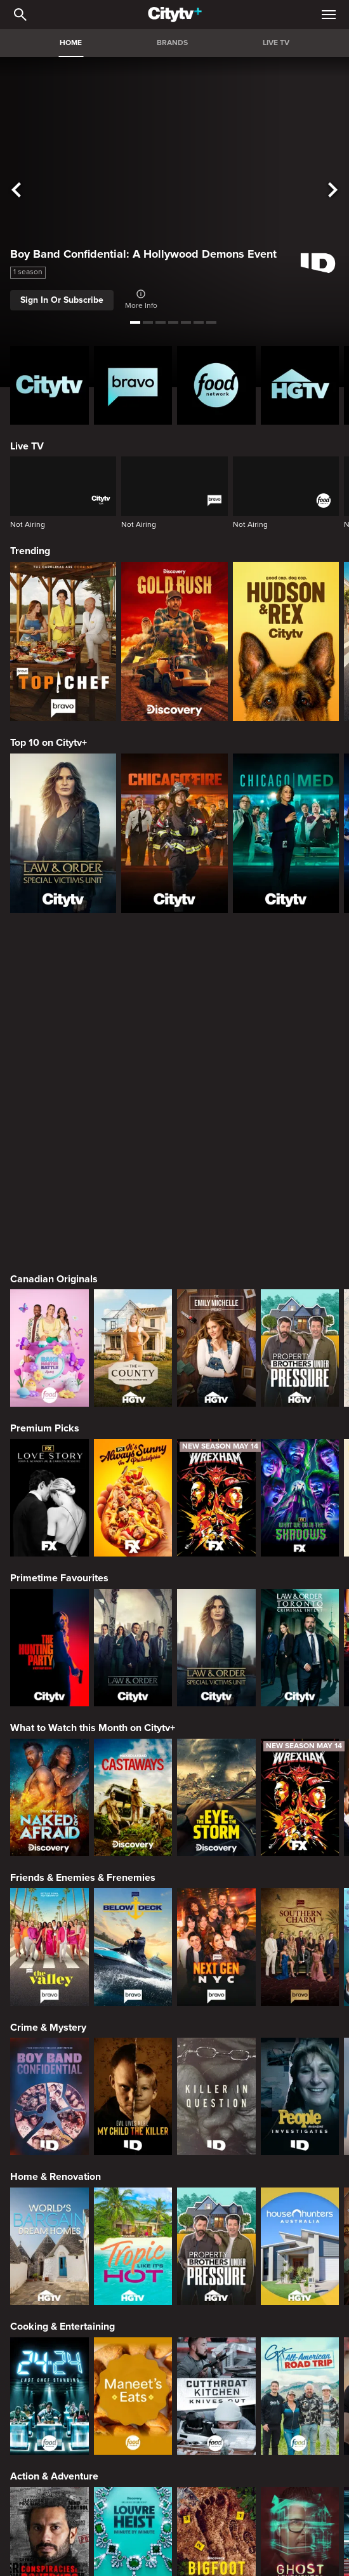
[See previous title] (16, 190)
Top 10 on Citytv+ (48, 742)
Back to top (174, 2518)
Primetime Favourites (59, 1249)
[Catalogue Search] (20, 14)
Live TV (27, 446)
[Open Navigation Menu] (329, 14)
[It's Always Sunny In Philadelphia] (133, 1169)
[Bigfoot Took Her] (216, 2217)
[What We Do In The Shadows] (300, 1169)
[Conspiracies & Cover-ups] (49, 2217)
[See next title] (332, 190)
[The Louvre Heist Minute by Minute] (133, 2217)
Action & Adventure (54, 2147)
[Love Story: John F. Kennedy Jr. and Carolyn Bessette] (49, 1169)
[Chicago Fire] (174, 833)
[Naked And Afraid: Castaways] (133, 1468)
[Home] (174, 14)
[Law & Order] (133, 1319)
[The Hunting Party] (49, 1319)
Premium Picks (44, 1099)
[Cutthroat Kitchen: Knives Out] (216, 2067)
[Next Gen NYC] (216, 1617)
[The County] (133, 1019)
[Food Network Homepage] (216, 385)
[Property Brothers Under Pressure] (300, 1019)
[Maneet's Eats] (133, 2067)
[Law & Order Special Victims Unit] (63, 833)
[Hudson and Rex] (286, 641)
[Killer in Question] (216, 1767)
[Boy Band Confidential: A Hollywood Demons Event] (49, 1767)
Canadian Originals (54, 950)
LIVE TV (276, 43)
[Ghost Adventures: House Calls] (300, 2217)
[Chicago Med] (286, 833)
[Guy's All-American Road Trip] (300, 2067)
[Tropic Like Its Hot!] (133, 1917)
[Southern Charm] (300, 1617)
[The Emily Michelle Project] (216, 1019)
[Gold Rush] (174, 641)
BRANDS (172, 43)
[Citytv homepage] (49, 385)
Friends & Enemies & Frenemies (82, 1549)
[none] (28, 2350)
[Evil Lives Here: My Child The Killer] (133, 1767)
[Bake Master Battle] (49, 1019)
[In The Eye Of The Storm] (216, 1468)
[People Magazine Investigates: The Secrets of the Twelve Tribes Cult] (300, 1767)
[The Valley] (49, 1617)
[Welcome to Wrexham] (216, 1169)
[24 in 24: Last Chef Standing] (49, 2067)
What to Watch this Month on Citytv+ (92, 1399)
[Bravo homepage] (133, 385)
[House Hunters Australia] (300, 1917)
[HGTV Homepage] (300, 385)
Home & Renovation (55, 1848)
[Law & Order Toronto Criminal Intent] (300, 1319)
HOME (71, 43)
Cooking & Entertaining (62, 1997)
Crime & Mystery (48, 1698)
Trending (30, 551)
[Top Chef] (63, 641)
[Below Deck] (133, 1617)
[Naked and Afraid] (49, 1468)
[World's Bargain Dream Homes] (49, 1917)
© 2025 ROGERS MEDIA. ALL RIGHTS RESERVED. (174, 2535)
